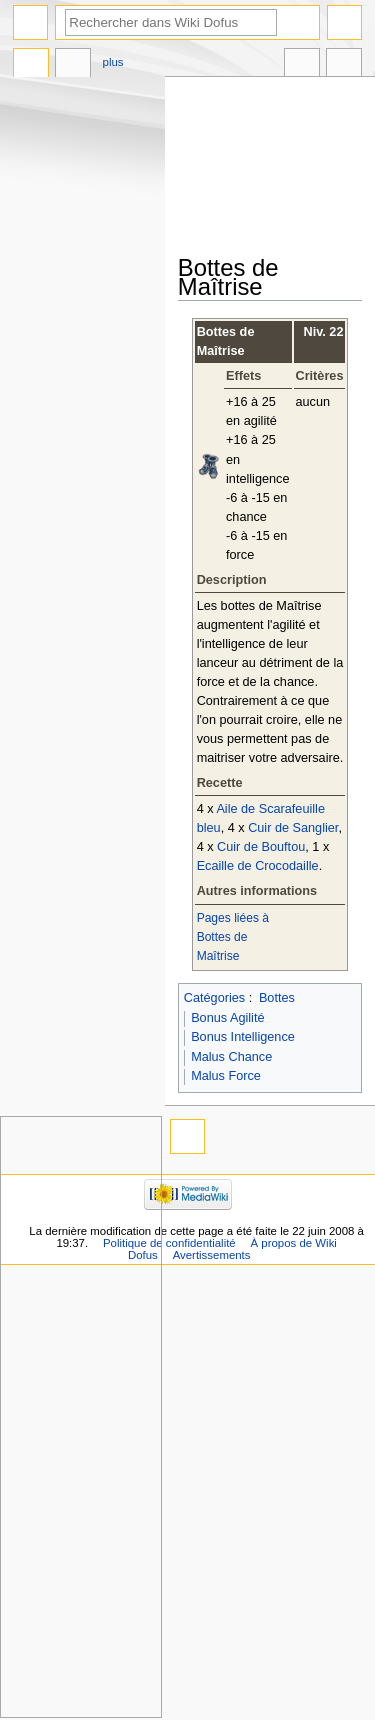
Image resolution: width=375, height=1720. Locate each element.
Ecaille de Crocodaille (258, 866)
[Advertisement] (276, 167)
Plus (113, 62)
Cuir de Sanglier (293, 828)
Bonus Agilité (227, 1018)
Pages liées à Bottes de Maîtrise (233, 937)
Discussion (73, 65)
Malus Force (226, 1076)
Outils (344, 65)
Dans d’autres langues (302, 65)
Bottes (277, 998)
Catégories (214, 998)
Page (31, 65)
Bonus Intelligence (243, 1037)
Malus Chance (231, 1057)
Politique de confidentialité (169, 1243)
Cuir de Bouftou (261, 847)
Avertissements (212, 1255)
